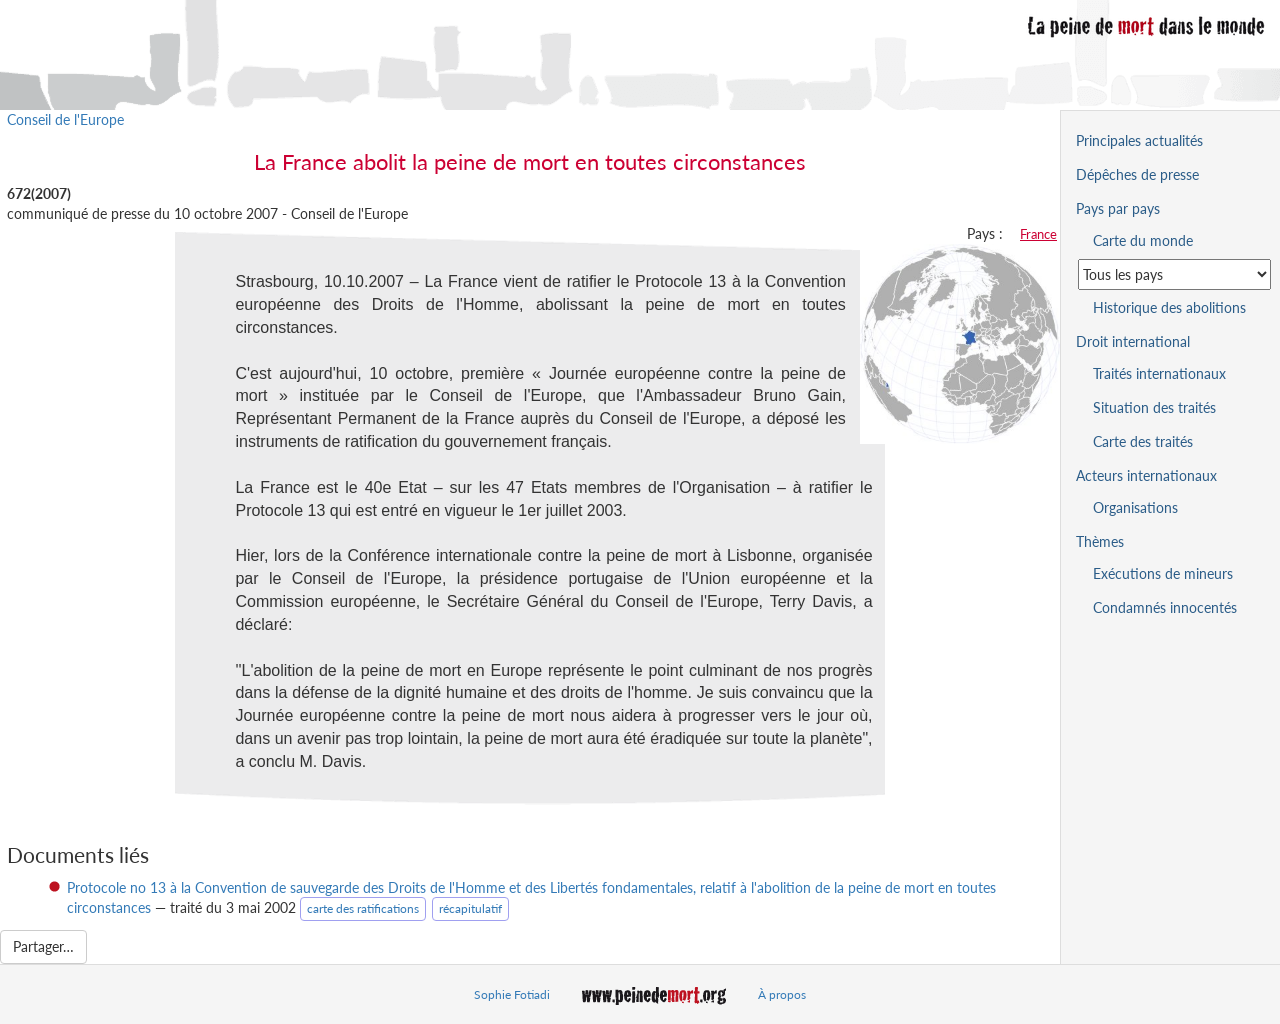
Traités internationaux (1159, 373)
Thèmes (1100, 541)
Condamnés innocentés (1165, 607)
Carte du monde (1143, 240)
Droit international (1133, 341)
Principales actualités (1139, 140)
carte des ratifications (363, 908)
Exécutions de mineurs (1163, 573)
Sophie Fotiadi (512, 994)
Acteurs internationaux (1146, 475)
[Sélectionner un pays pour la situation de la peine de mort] (1174, 274)
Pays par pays (1118, 208)
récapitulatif (470, 908)
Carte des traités (1143, 441)
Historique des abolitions (1169, 307)
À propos (782, 994)
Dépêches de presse (1137, 174)
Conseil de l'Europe (65, 119)
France (1038, 234)
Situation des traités (1154, 407)
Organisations (1135, 507)
